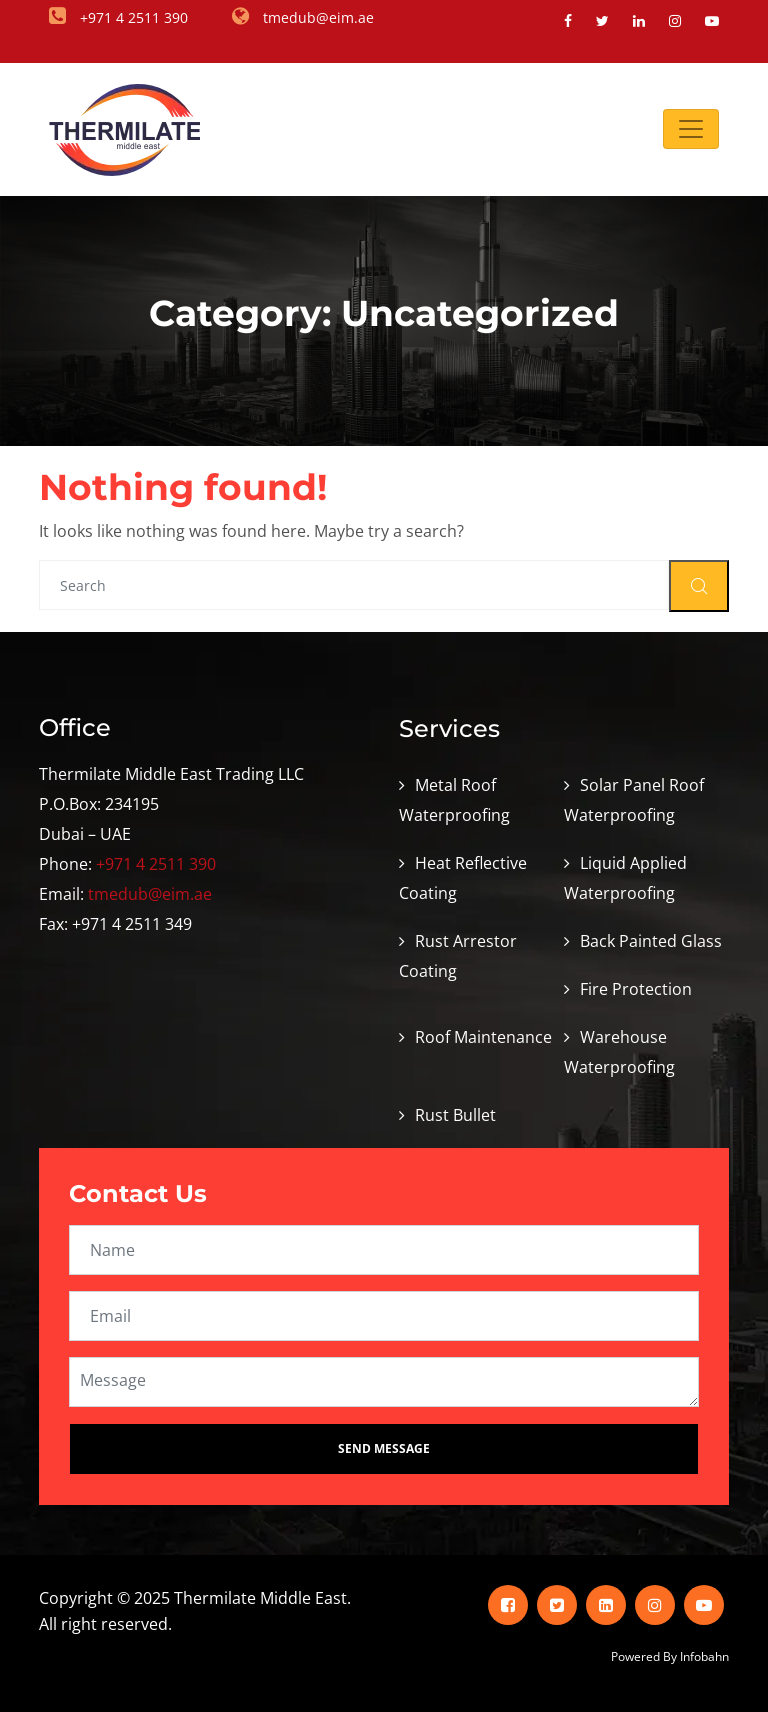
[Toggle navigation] (691, 129)
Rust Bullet (455, 1115)
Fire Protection (636, 989)
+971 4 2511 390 (156, 864)
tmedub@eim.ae (150, 894)
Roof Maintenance (483, 1037)
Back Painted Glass (651, 941)
